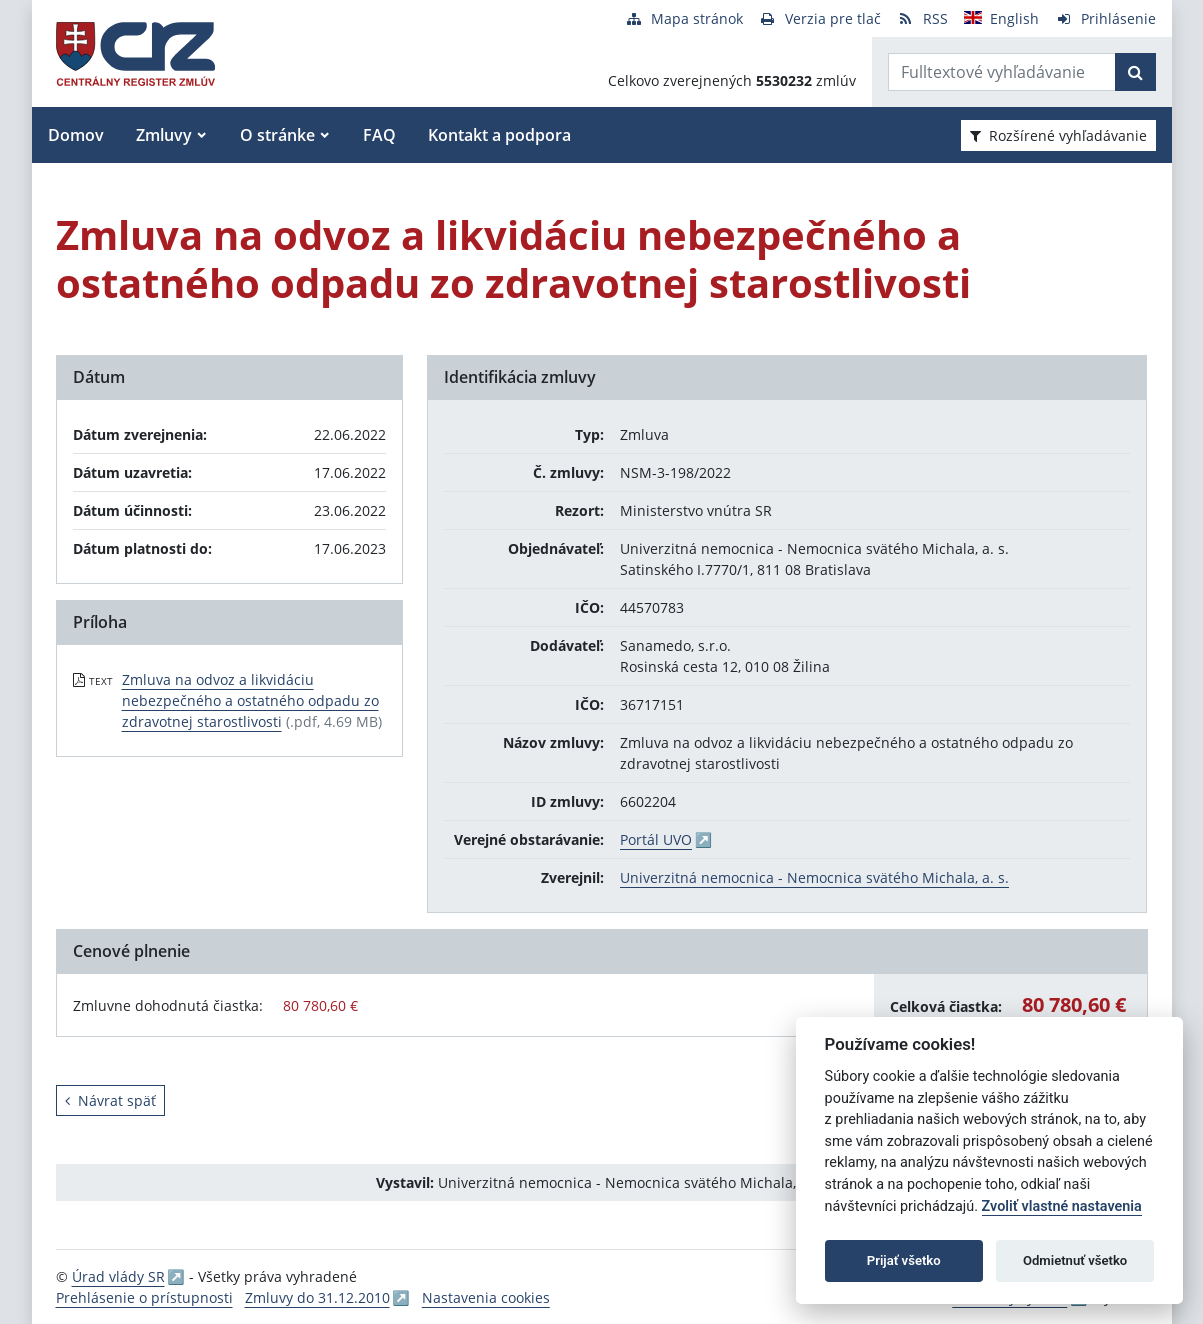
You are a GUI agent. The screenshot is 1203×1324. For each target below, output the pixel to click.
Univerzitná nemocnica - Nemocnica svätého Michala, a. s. (814, 877)
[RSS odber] (922, 18)
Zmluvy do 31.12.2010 (317, 1297)
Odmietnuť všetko (1075, 1260)
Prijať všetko (904, 1260)
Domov (76, 135)
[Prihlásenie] (1105, 18)
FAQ (379, 135)
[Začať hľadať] (1135, 72)
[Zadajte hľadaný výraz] (1002, 72)
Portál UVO (656, 839)
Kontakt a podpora (499, 135)
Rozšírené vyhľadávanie (1058, 135)
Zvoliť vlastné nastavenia (1062, 1206)
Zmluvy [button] (164, 135)
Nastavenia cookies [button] (486, 1297)
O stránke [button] (277, 135)
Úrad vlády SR (118, 1276)
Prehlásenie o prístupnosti (144, 1297)
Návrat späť (110, 1100)
